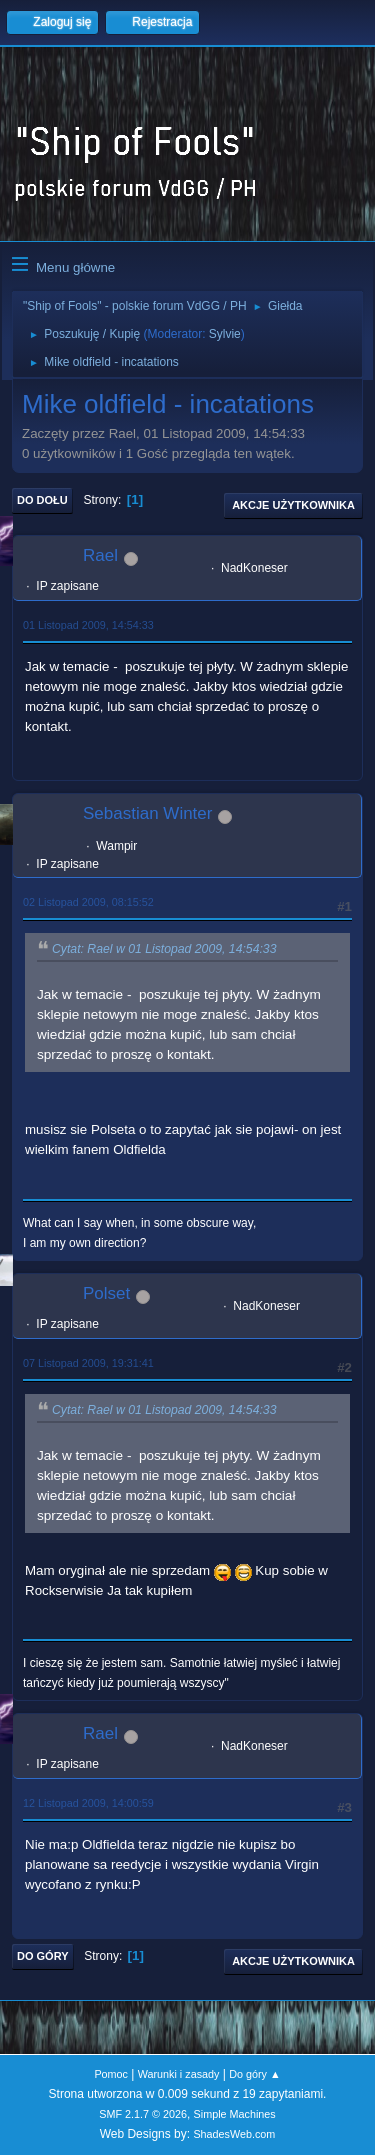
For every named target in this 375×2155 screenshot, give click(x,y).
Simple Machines (235, 2114)
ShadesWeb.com (234, 2134)
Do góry (43, 1956)
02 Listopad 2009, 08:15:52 (88, 902)
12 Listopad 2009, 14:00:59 (88, 1803)
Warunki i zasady (179, 2074)
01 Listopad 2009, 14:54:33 (88, 625)
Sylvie (225, 334)
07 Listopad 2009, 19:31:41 (88, 1363)
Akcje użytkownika (293, 505)
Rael (100, 555)
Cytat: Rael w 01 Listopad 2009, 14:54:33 (164, 949)
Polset (106, 1293)
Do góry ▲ (254, 2074)
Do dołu (42, 500)
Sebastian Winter (147, 813)
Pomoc (111, 2074)
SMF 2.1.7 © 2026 (143, 2114)
